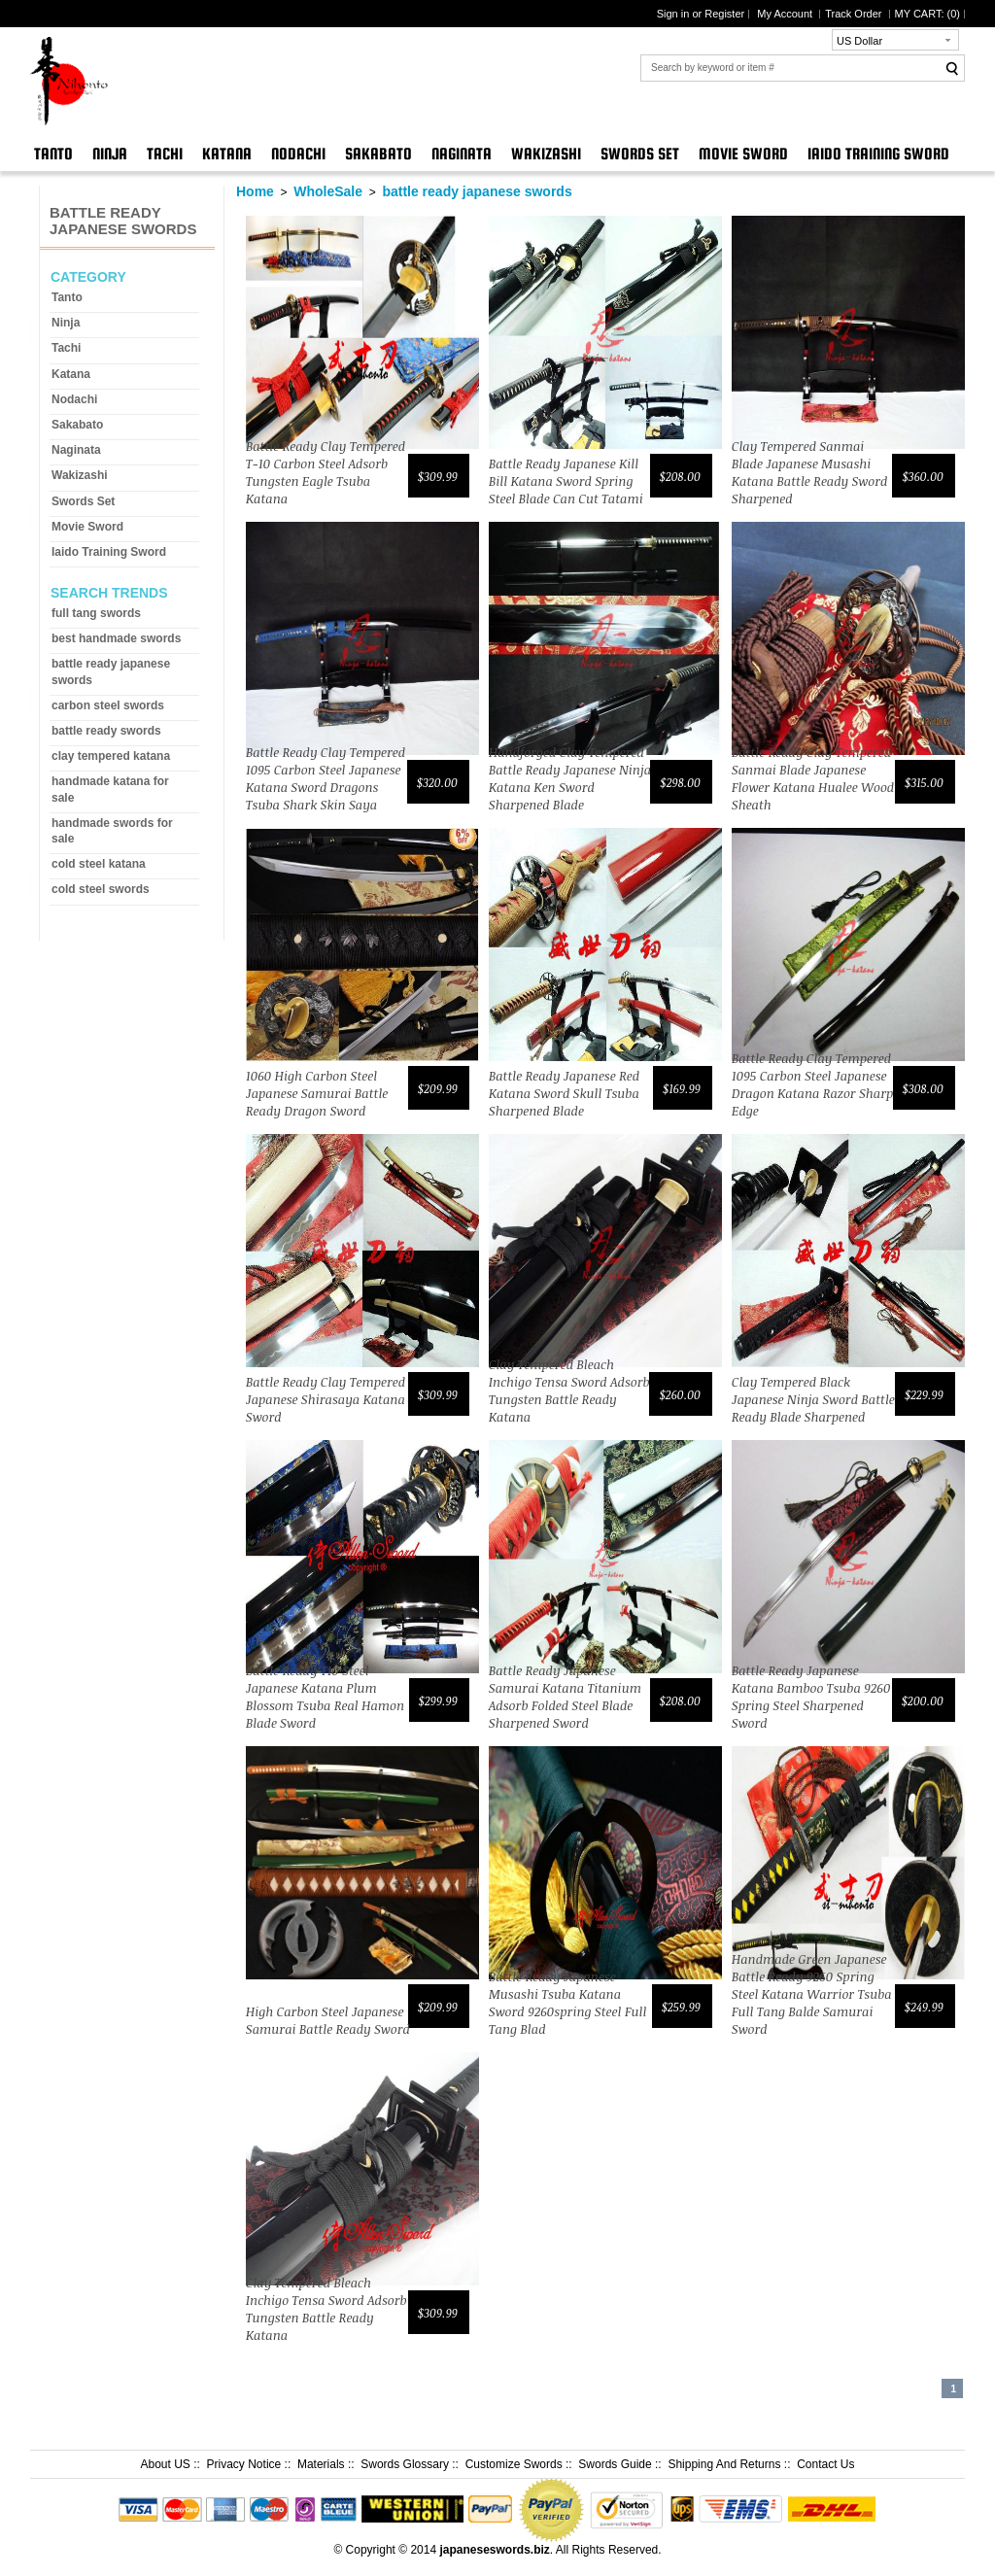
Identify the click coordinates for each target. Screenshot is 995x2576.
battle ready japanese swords (476, 191)
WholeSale (327, 191)
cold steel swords (100, 889)
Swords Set (639, 154)
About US (164, 2464)
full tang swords (96, 613)
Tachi (165, 154)
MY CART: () (927, 13)
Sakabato (378, 154)
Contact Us (825, 2464)
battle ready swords (106, 731)
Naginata (461, 154)
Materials (321, 2464)
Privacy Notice (244, 2464)
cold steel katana (98, 864)
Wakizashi (546, 154)
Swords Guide (614, 2464)
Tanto (53, 154)
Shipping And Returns (724, 2464)
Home (255, 191)
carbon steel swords (107, 705)
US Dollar (859, 41)
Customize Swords (514, 2464)
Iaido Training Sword (878, 154)
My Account (786, 13)
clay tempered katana (110, 756)
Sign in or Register (701, 13)
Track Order (854, 13)
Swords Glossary (404, 2464)
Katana (227, 154)
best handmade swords (116, 638)
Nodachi (298, 154)
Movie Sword (743, 154)
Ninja (109, 154)
